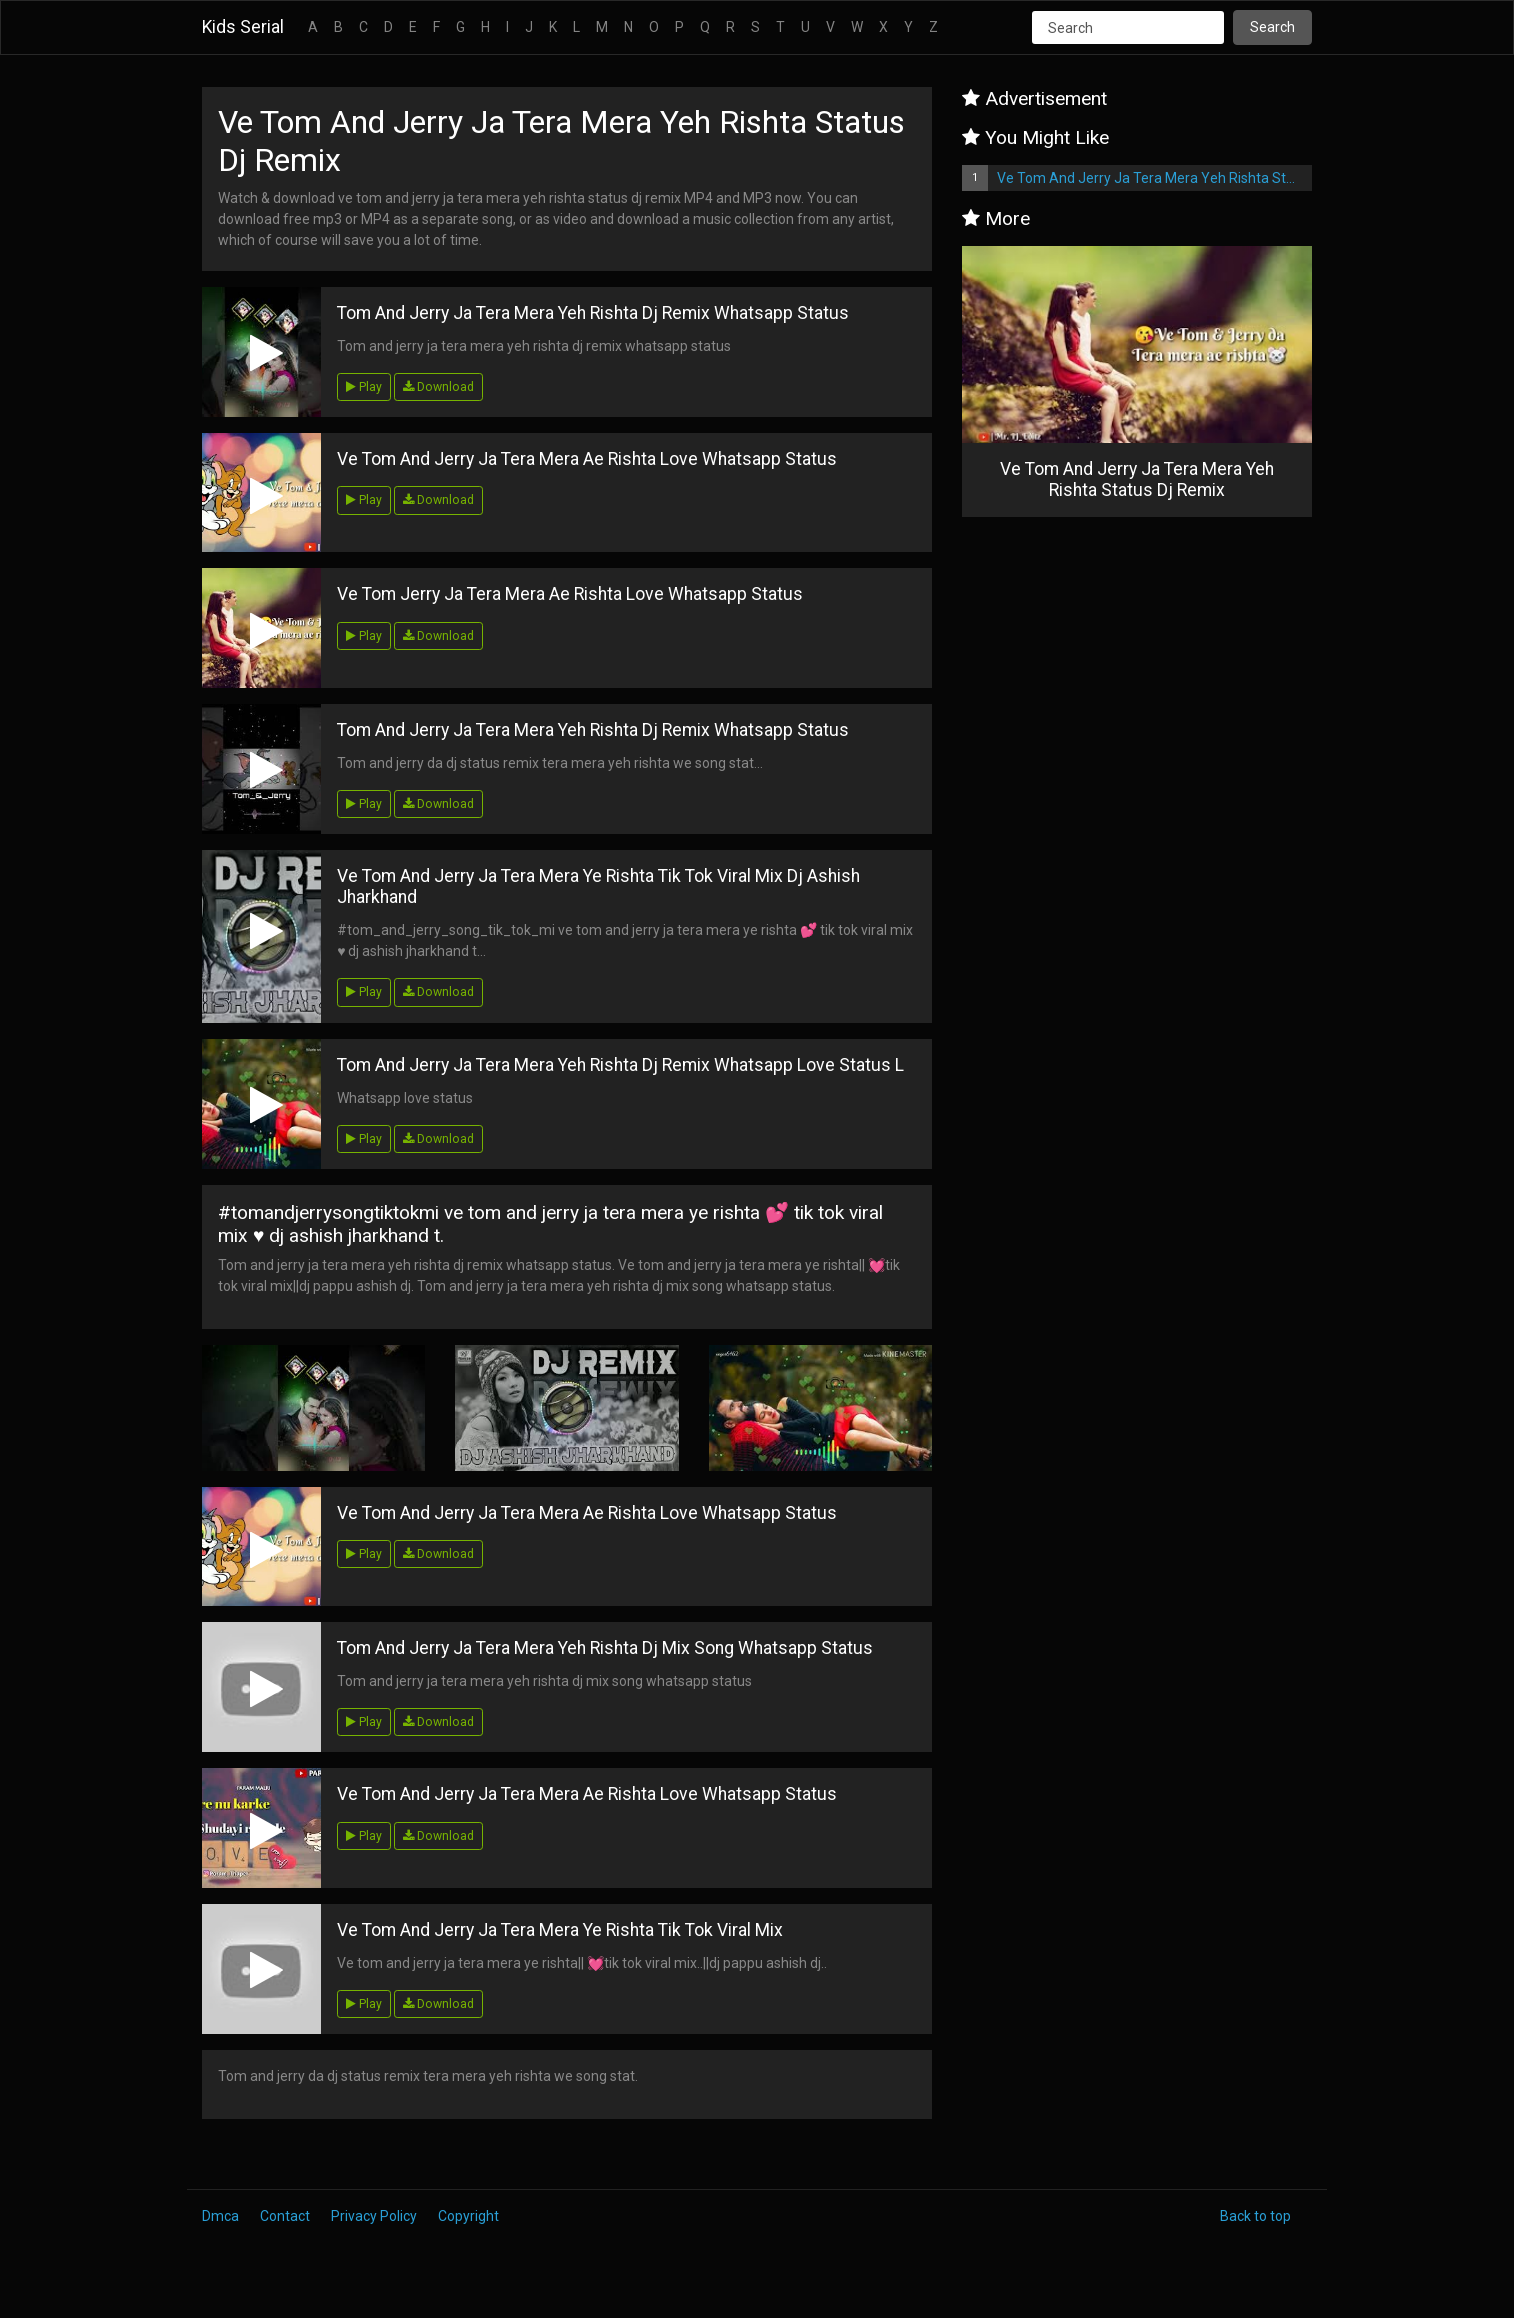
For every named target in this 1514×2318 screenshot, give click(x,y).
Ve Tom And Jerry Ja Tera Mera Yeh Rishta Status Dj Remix (1154, 178)
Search (1272, 27)
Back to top (1255, 2216)
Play (364, 387)
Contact (285, 2216)
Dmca (220, 2216)
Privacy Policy (374, 2216)
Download (438, 387)
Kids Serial (243, 27)
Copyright (468, 2216)
